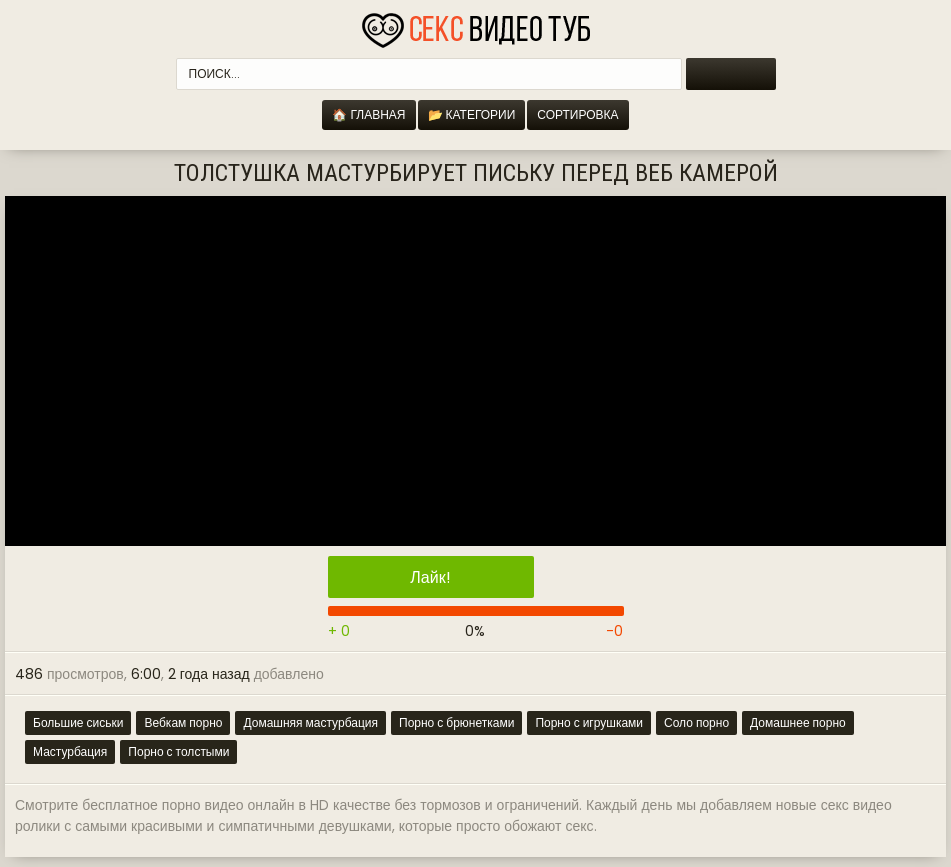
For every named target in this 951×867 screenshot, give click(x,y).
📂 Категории (472, 114)
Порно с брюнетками (456, 722)
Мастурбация (70, 751)
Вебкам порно (183, 722)
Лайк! (430, 577)
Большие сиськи (78, 722)
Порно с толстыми (178, 751)
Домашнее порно (798, 722)
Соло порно (696, 722)
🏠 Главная (368, 114)
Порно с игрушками (589, 722)
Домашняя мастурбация (310, 722)
